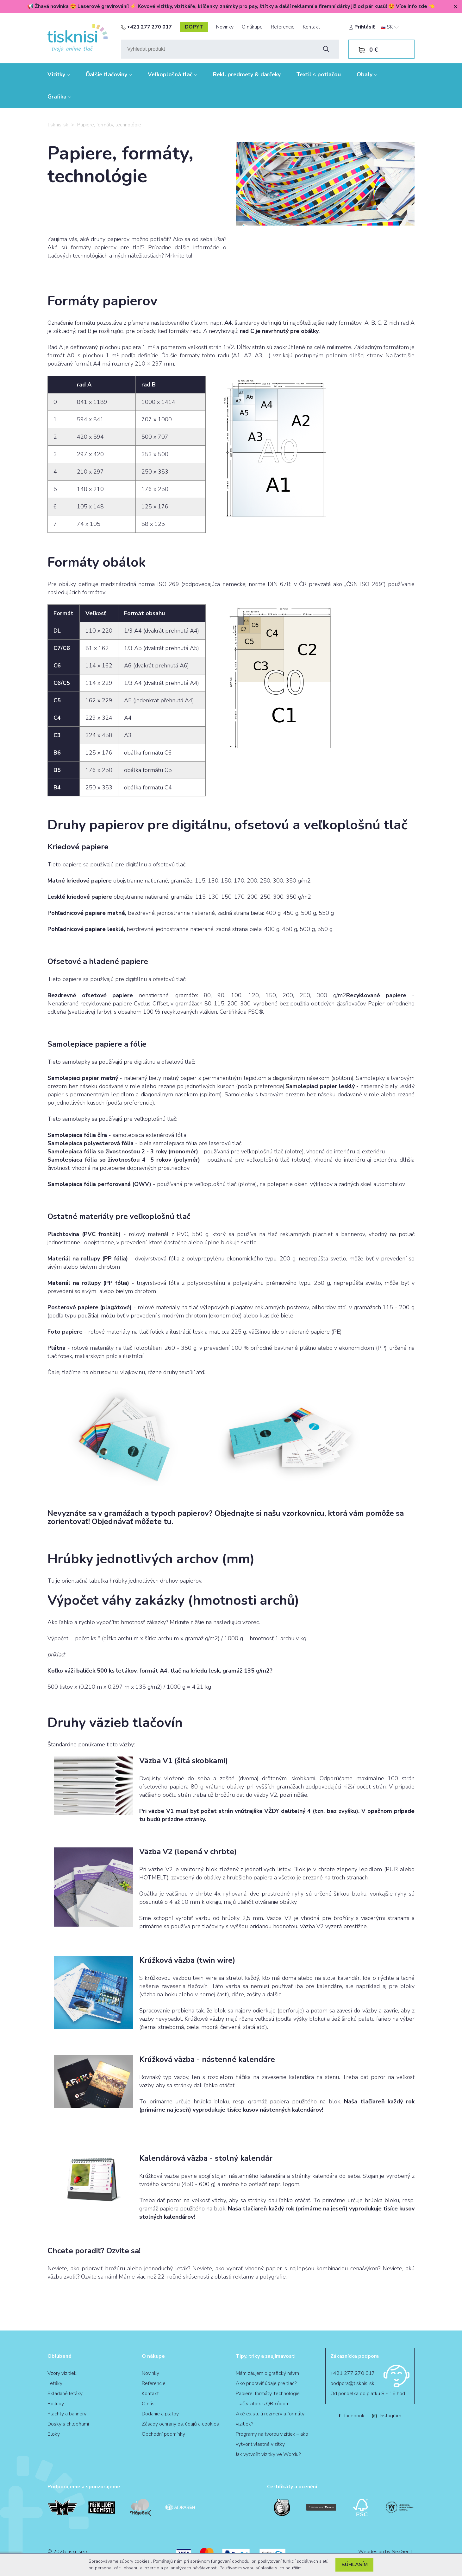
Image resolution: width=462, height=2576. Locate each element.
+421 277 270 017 (146, 26)
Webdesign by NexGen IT (386, 2551)
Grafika (59, 96)
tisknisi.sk (57, 124)
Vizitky (58, 74)
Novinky (225, 26)
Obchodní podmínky (163, 2434)
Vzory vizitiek (62, 2373)
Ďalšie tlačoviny (109, 74)
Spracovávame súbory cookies (120, 2561)
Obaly (367, 74)
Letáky (54, 2383)
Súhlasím (354, 2564)
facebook (352, 2415)
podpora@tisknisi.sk (352, 2383)
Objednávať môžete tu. (132, 1521)
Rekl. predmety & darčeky (247, 74)
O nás (148, 2403)
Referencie (283, 26)
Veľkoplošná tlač (172, 74)
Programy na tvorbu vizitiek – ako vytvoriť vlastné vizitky (272, 2439)
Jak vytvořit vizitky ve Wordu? (268, 2454)
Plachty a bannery (66, 2413)
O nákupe (252, 26)
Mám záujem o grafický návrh (267, 2373)
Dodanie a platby (160, 2413)
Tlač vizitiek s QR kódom (263, 2403)
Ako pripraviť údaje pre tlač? (266, 2383)
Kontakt (311, 26)
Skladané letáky (65, 2393)
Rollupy (55, 2403)
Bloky (53, 2434)
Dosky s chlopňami (68, 2423)
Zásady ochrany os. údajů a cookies (180, 2423)
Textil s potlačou (319, 74)
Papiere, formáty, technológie (268, 2393)
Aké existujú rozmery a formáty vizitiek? (270, 2418)
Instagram (386, 2415)
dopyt (194, 26)
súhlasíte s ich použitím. (279, 2568)
